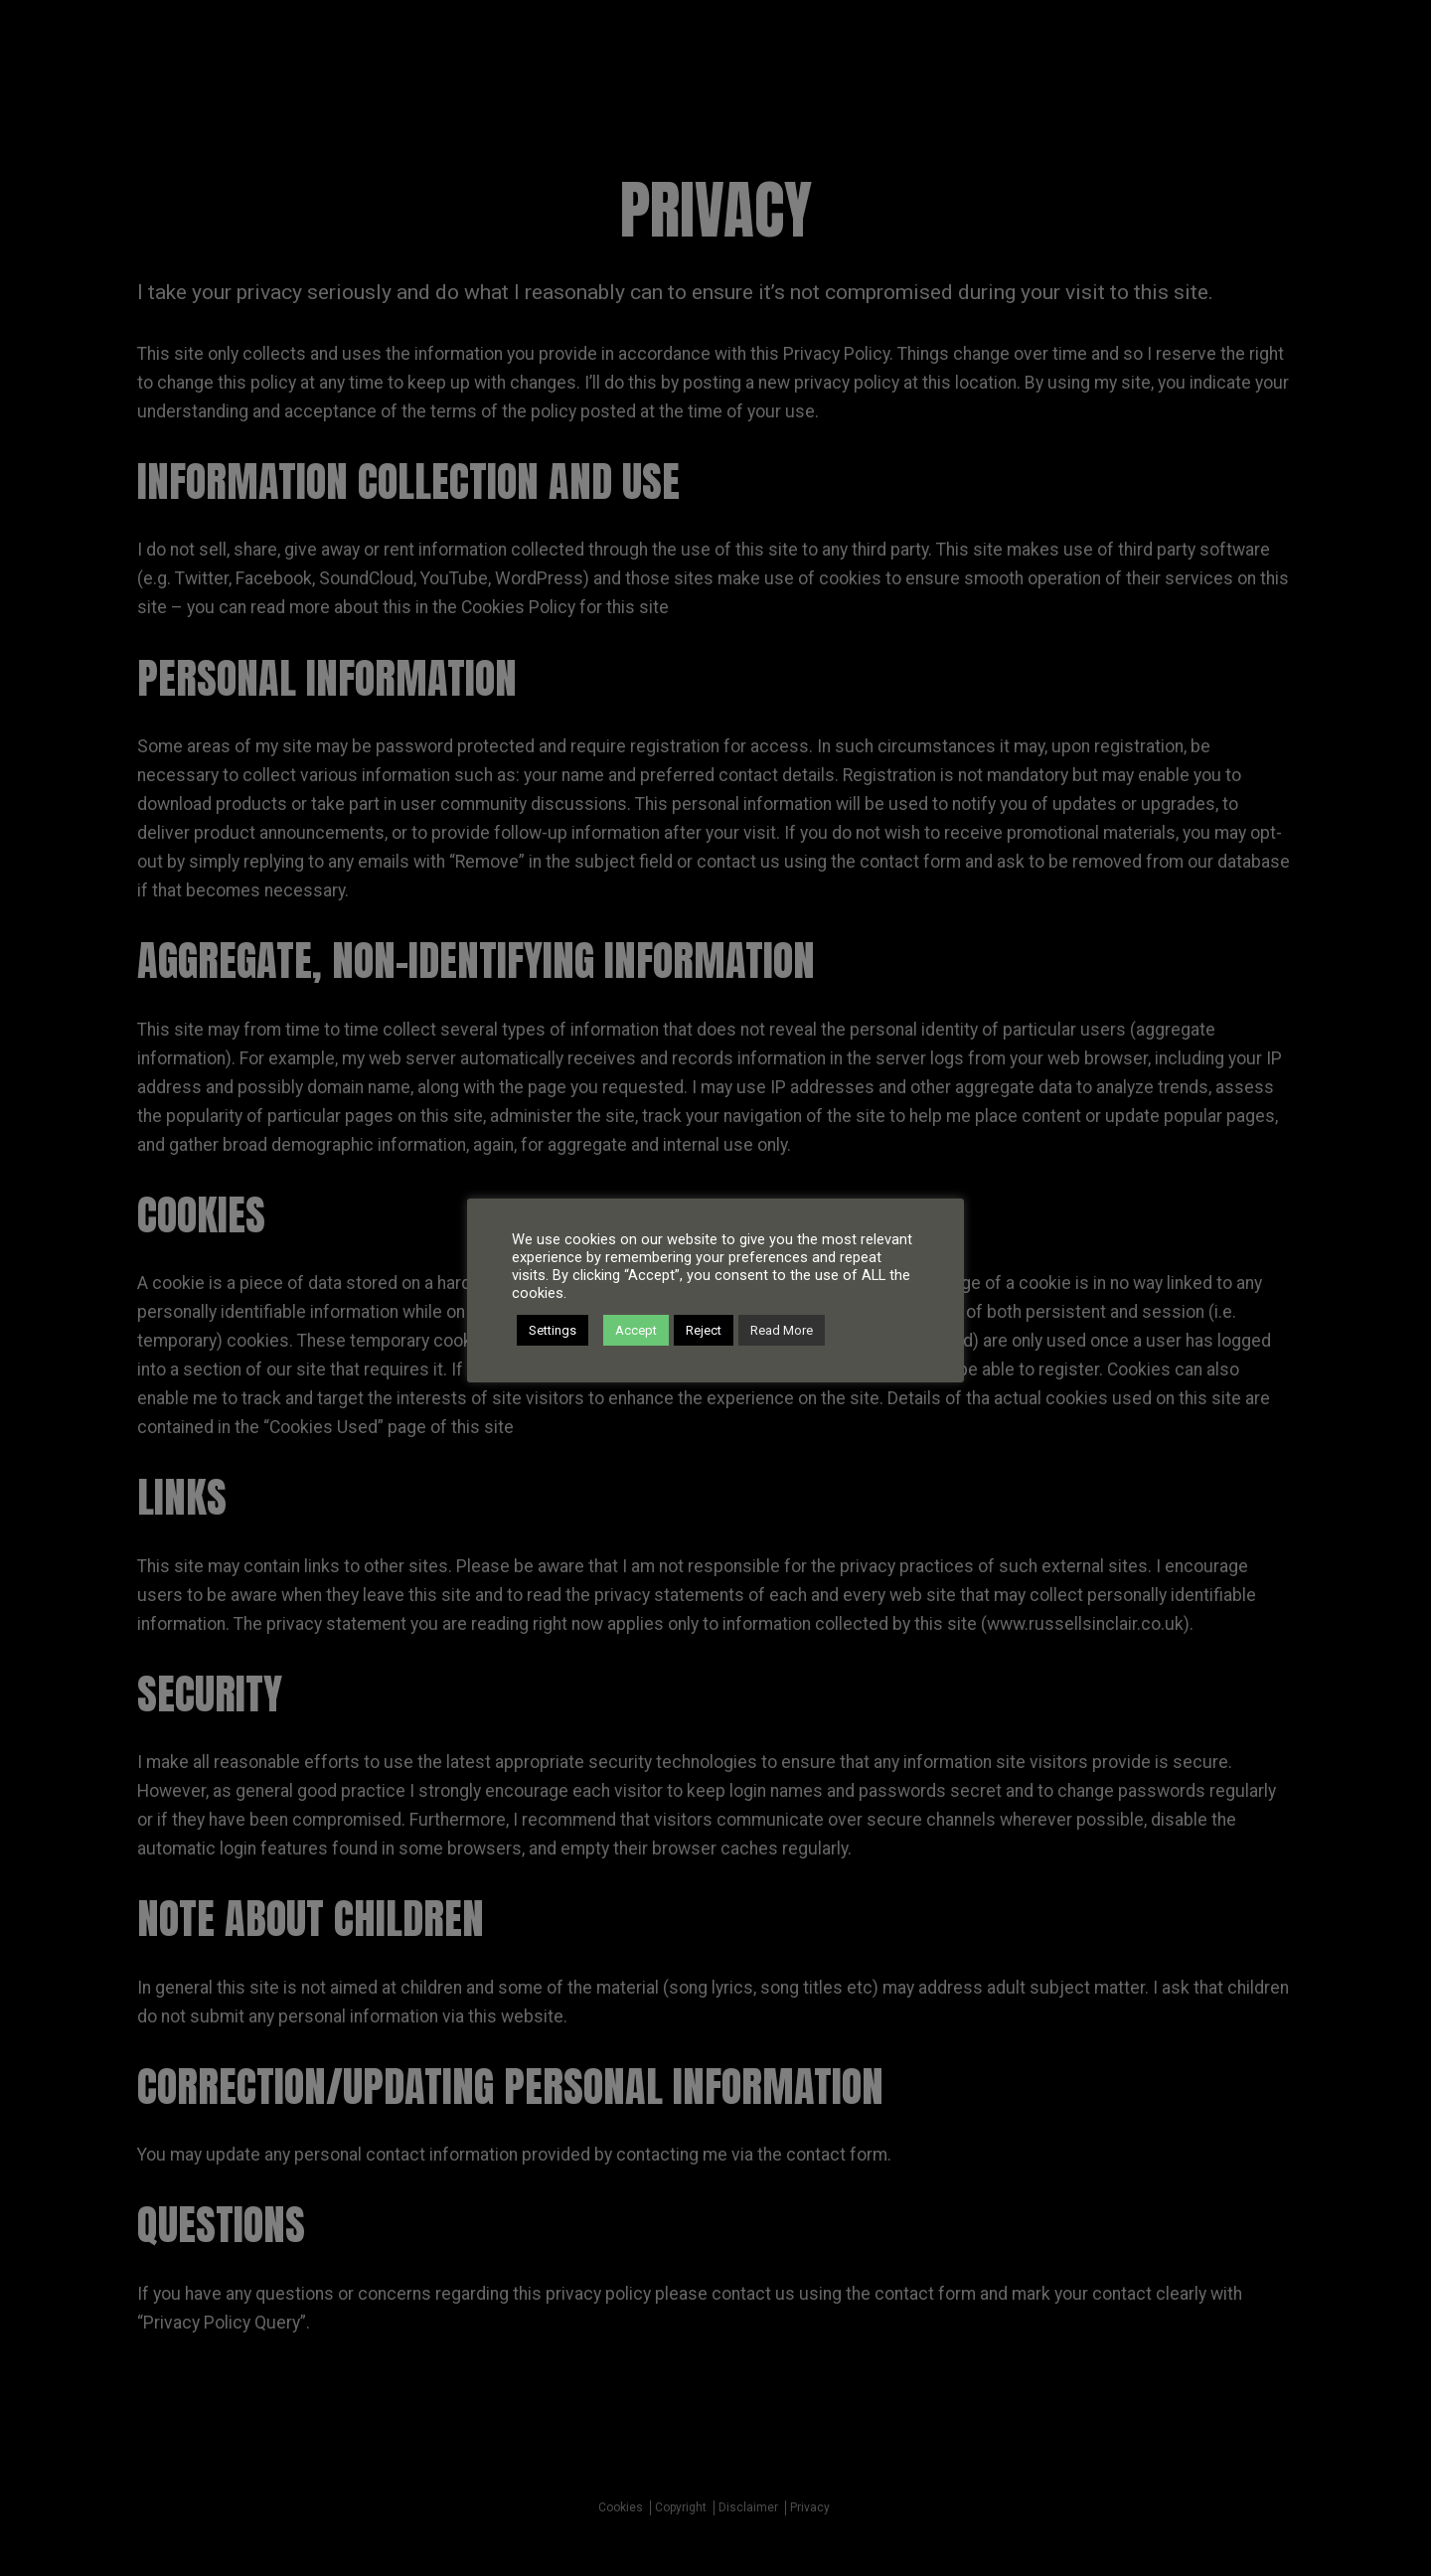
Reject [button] (703, 1330)
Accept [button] (636, 1330)
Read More (781, 1330)
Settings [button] (552, 1330)
